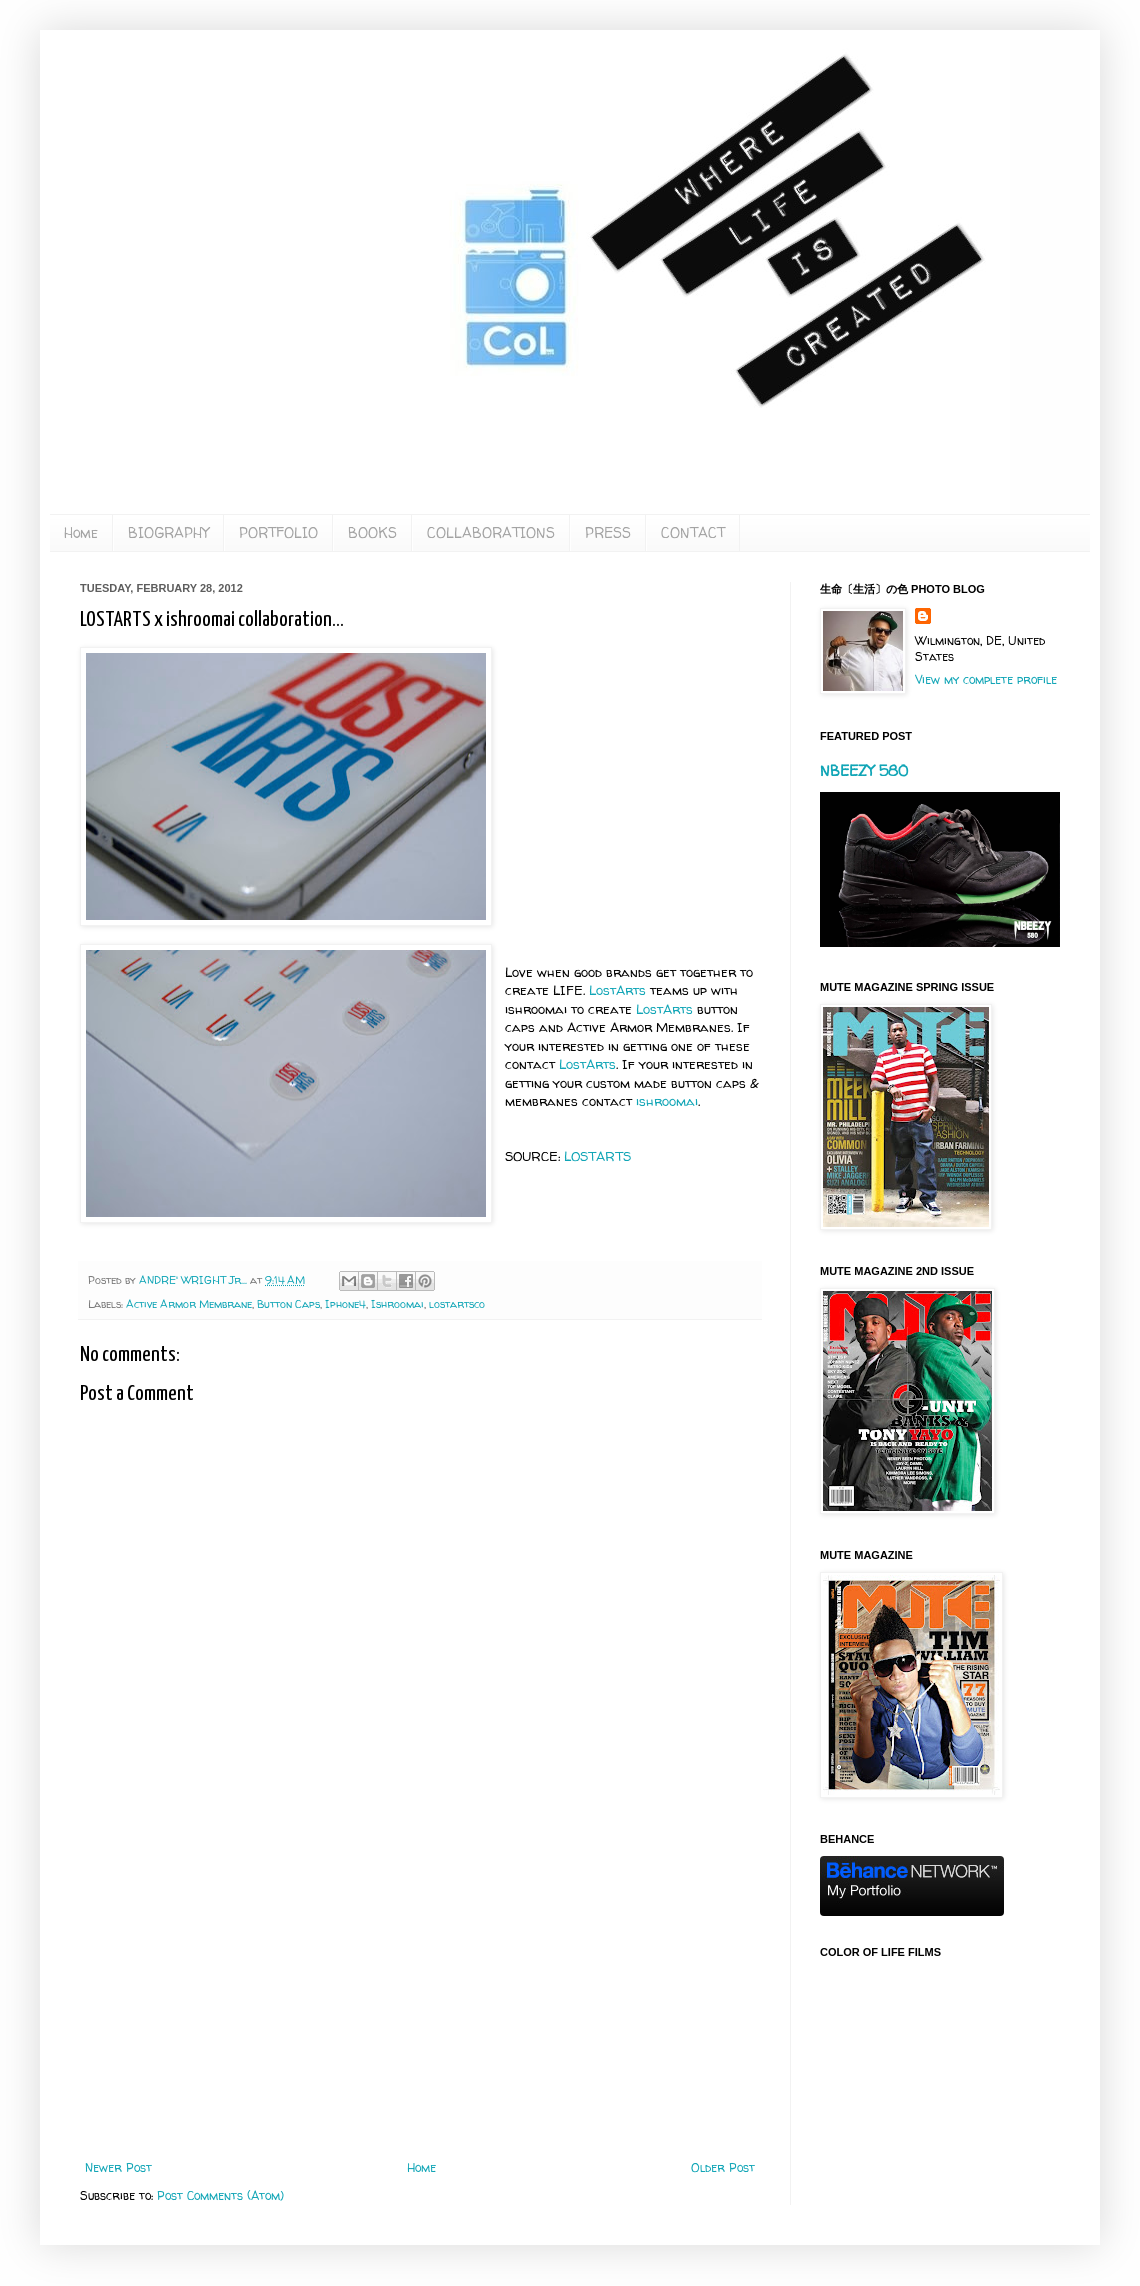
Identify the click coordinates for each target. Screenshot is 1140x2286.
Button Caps (288, 1304)
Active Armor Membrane (189, 1304)
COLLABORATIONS (491, 532)
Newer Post (118, 2167)
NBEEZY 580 (864, 770)
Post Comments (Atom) (220, 2195)
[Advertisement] (420, 1996)
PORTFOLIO (278, 532)
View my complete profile (986, 679)
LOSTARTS (597, 1156)
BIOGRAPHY (168, 532)
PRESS (608, 532)
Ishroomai (397, 1304)
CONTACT (693, 532)
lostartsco (457, 1304)
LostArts (617, 990)
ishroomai (667, 1101)
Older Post (723, 2167)
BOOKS (372, 532)
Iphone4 (345, 1304)
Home (81, 532)
